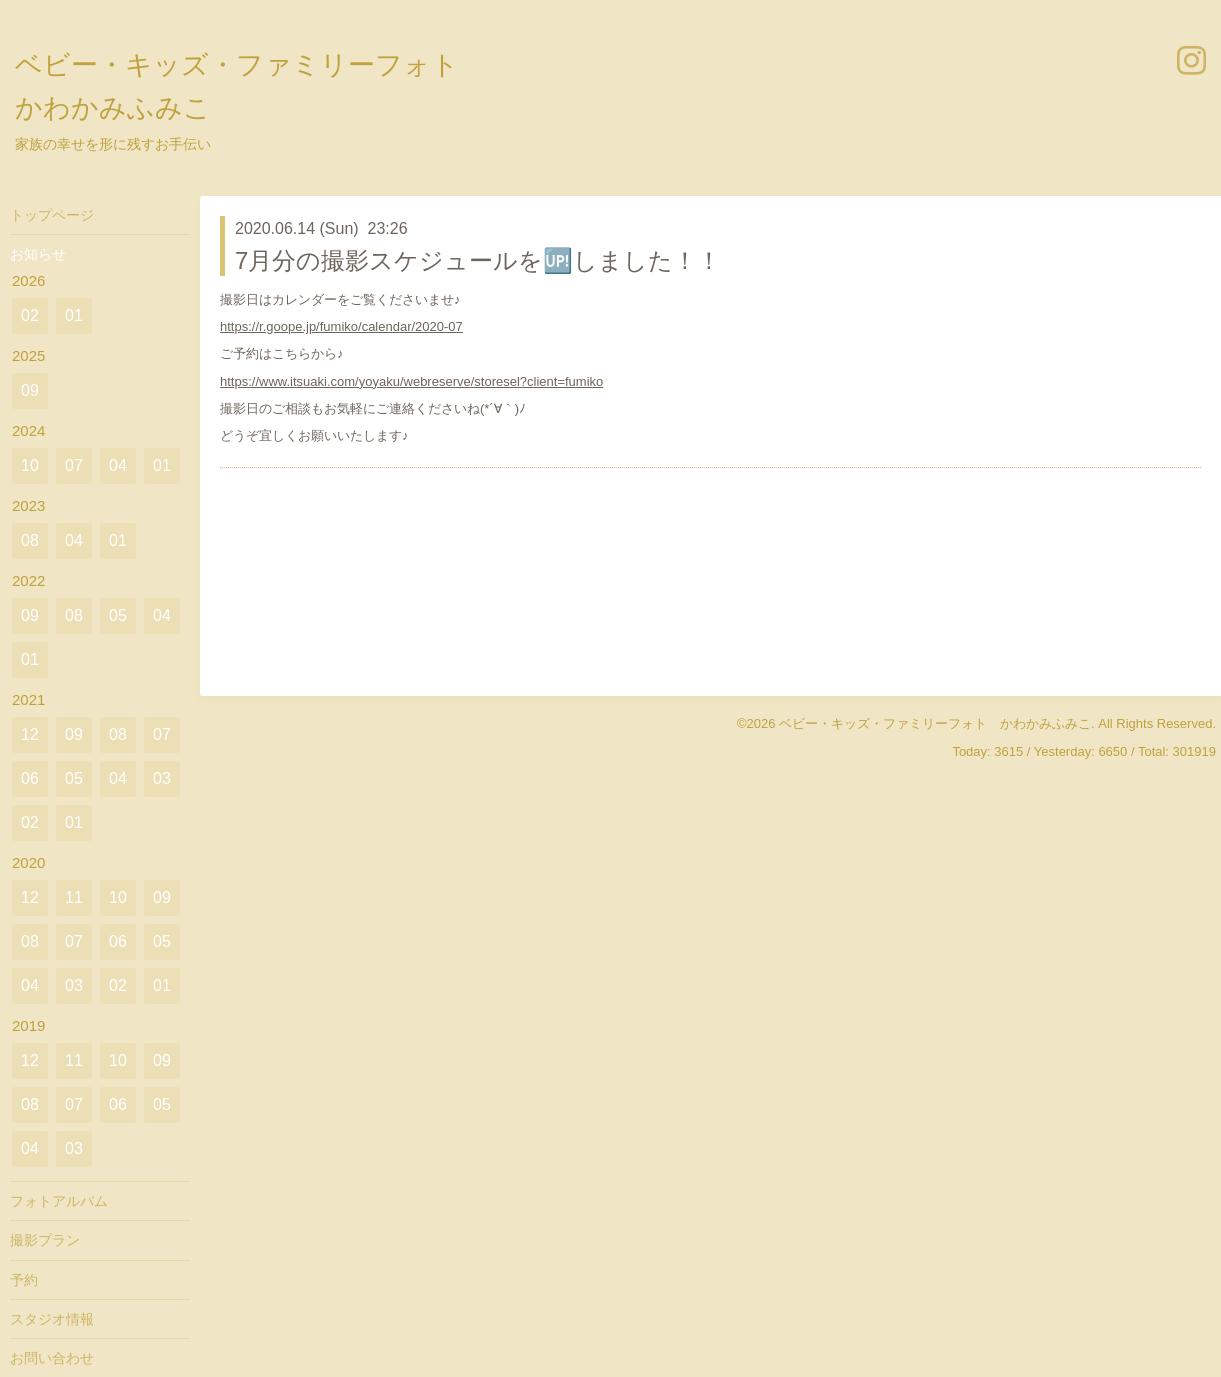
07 (74, 465)
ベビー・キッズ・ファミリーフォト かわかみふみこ (935, 723)
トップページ (52, 215)
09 (30, 390)
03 (162, 778)
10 (30, 465)
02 (30, 315)
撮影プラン (45, 1240)
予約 (24, 1280)
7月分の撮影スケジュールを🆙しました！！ (478, 260)
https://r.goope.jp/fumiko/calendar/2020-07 (341, 326)
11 (74, 897)
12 (30, 734)
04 (118, 465)
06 (30, 778)
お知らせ (38, 254)
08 (30, 540)
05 (118, 615)
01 (74, 315)
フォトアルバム (59, 1201)
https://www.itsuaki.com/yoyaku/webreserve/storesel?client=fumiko (411, 381)
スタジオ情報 (52, 1319)
